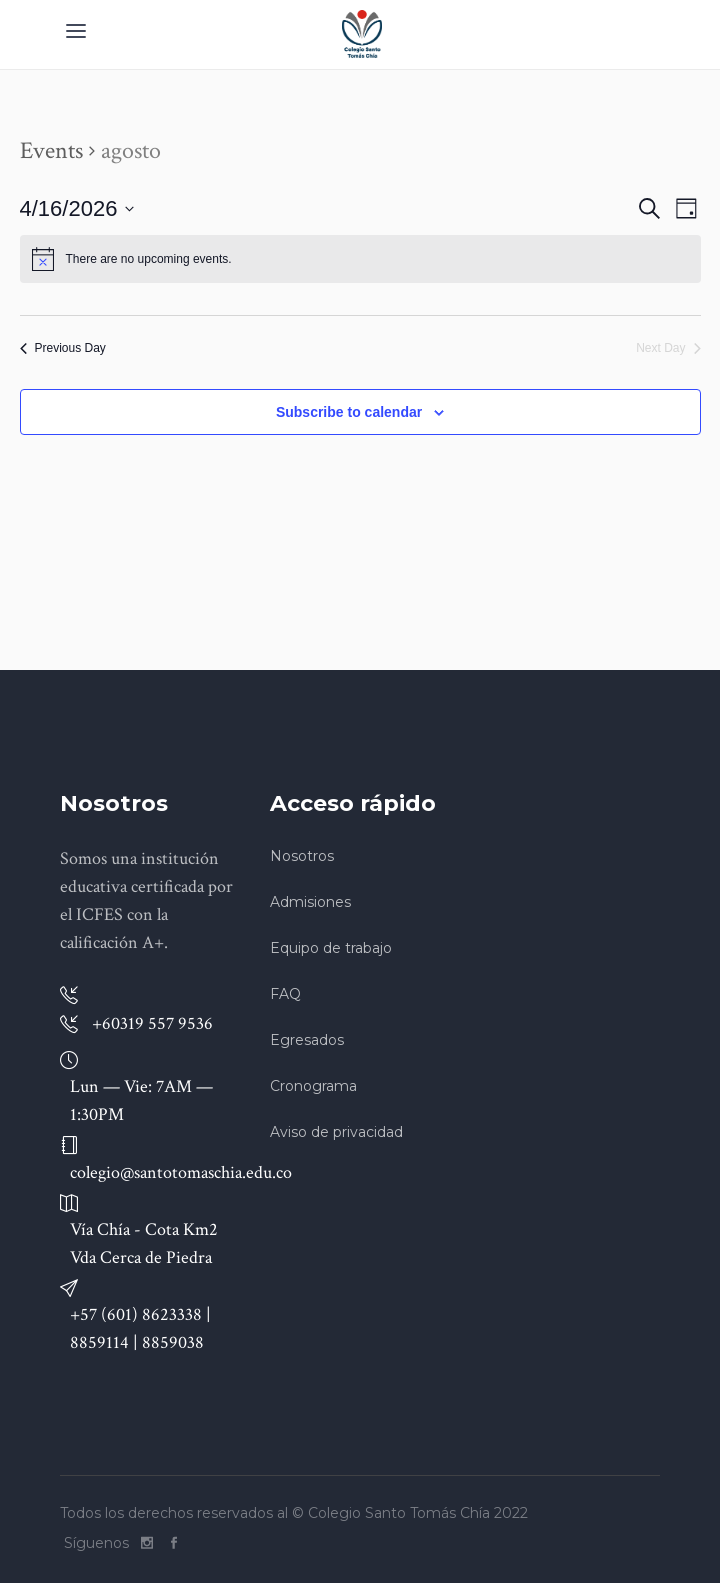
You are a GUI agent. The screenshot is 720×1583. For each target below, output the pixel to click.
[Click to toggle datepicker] (77, 208)
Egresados (307, 1040)
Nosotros (302, 856)
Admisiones (310, 902)
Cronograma (313, 1086)
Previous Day (63, 348)
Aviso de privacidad (336, 1132)
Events (51, 150)
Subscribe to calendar (349, 412)
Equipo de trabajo (331, 948)
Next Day (668, 348)
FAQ (285, 994)
